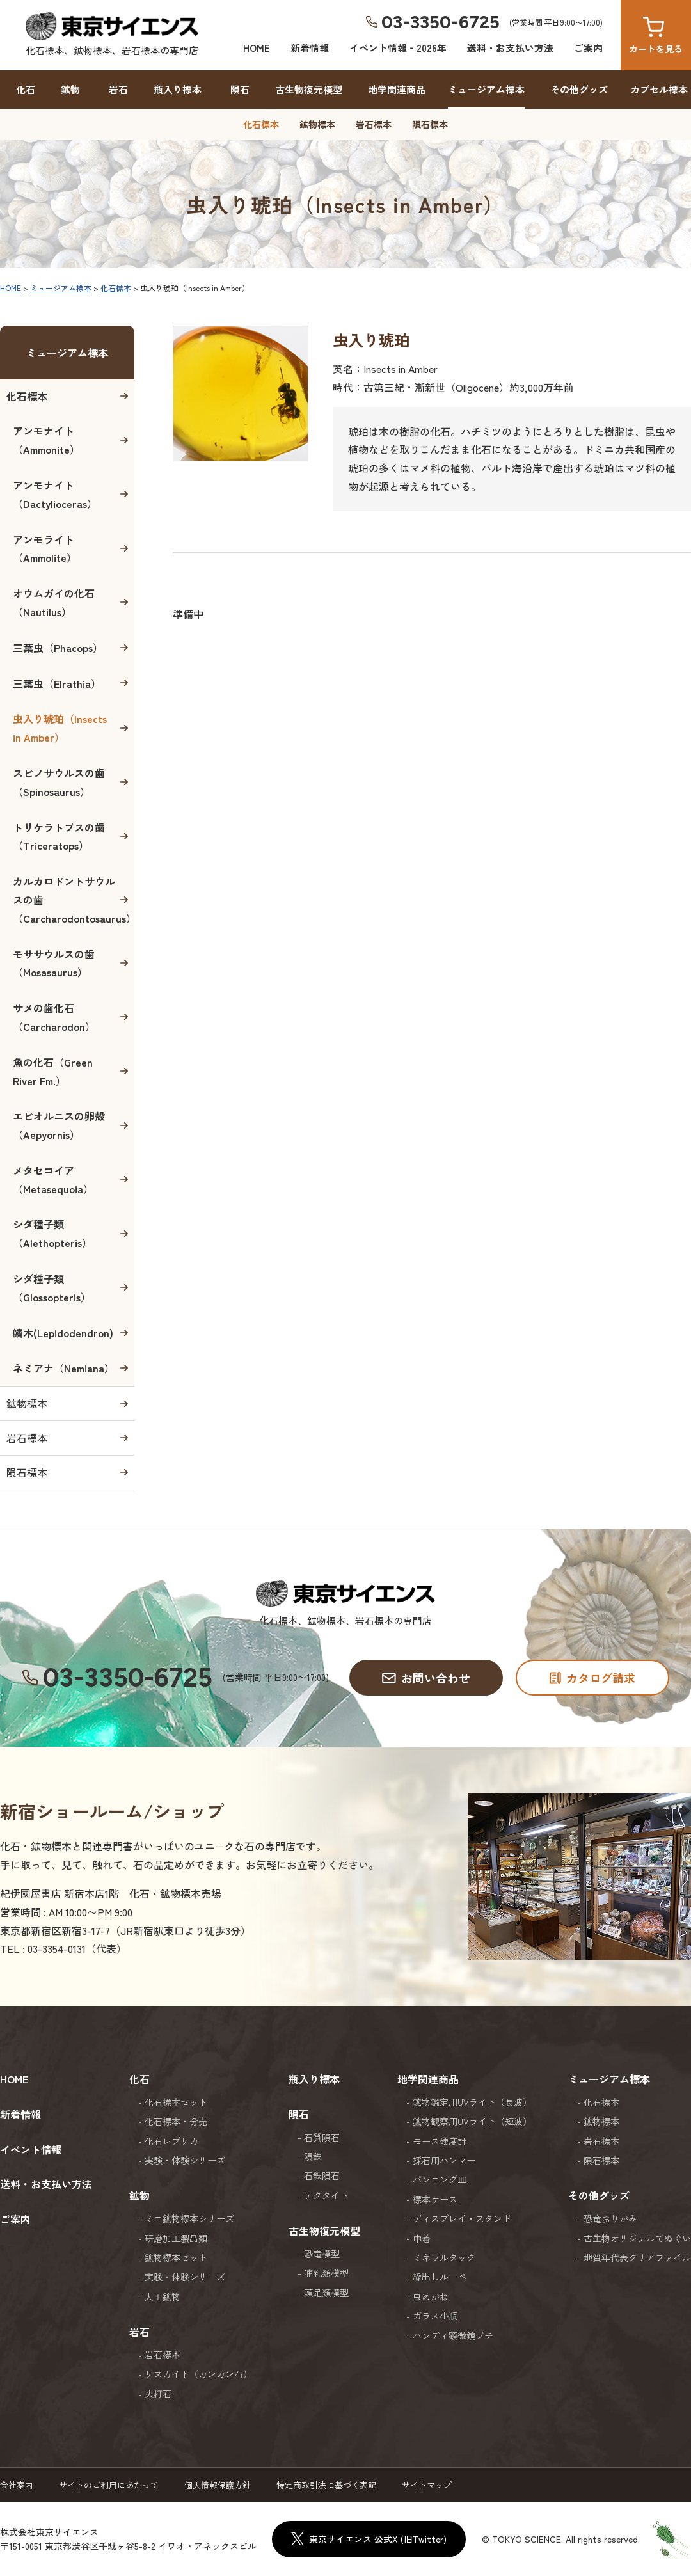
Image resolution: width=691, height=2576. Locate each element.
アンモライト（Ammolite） (45, 549)
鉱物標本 (317, 124)
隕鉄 (313, 2156)
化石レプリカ (171, 2141)
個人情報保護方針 (217, 2485)
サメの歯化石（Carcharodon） (54, 1017)
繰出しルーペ (439, 2276)
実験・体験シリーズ (185, 2160)
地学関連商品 (396, 89)
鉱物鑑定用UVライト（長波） (472, 2101)
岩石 (118, 89)
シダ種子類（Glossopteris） (52, 1288)
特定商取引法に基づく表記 (326, 2485)
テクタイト (326, 2195)
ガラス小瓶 (435, 2315)
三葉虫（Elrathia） (57, 683)
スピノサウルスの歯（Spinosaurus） (59, 782)
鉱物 (70, 89)
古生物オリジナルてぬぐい (637, 2238)
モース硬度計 (439, 2141)
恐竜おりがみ (610, 2218)
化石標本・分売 (176, 2121)
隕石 (240, 89)
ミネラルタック (444, 2257)
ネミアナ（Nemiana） (64, 1368)
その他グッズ (579, 89)
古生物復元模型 (308, 89)
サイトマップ (427, 2485)
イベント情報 (30, 2149)
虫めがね (431, 2296)
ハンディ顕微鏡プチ (453, 2335)
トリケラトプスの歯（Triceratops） (59, 837)
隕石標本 (430, 124)
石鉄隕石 (322, 2175)
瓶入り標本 (178, 89)
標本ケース (435, 2199)
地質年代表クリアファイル (637, 2257)
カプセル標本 (659, 89)
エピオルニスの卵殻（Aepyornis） (59, 1125)
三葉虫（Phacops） (58, 647)
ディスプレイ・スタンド (462, 2218)
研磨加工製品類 (176, 2238)
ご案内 (588, 47)
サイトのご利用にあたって (109, 2485)
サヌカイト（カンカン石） (198, 2373)
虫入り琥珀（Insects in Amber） (60, 728)
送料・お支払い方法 (510, 47)
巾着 (422, 2238)
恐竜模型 (322, 2253)
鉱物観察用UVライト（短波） (472, 2121)
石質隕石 (322, 2137)
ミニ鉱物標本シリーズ (189, 2218)
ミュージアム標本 (486, 89)
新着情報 (309, 47)
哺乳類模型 (326, 2272)
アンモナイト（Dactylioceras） (55, 494)
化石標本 (261, 124)
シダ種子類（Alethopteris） (52, 1233)
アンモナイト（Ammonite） (46, 440)
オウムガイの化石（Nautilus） (54, 602)
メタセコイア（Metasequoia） (53, 1180)
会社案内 (16, 2485)
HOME (256, 47)
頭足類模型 (326, 2292)
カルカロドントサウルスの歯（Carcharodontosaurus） (73, 899)
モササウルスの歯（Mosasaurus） (54, 963)
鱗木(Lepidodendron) (63, 1332)
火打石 (158, 2393)
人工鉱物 (162, 2296)
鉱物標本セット (176, 2257)
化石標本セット (176, 2101)
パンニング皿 (439, 2179)
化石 (25, 89)
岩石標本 (374, 124)
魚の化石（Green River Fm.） (53, 1071)
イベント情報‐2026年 (398, 47)
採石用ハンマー (444, 2160)
